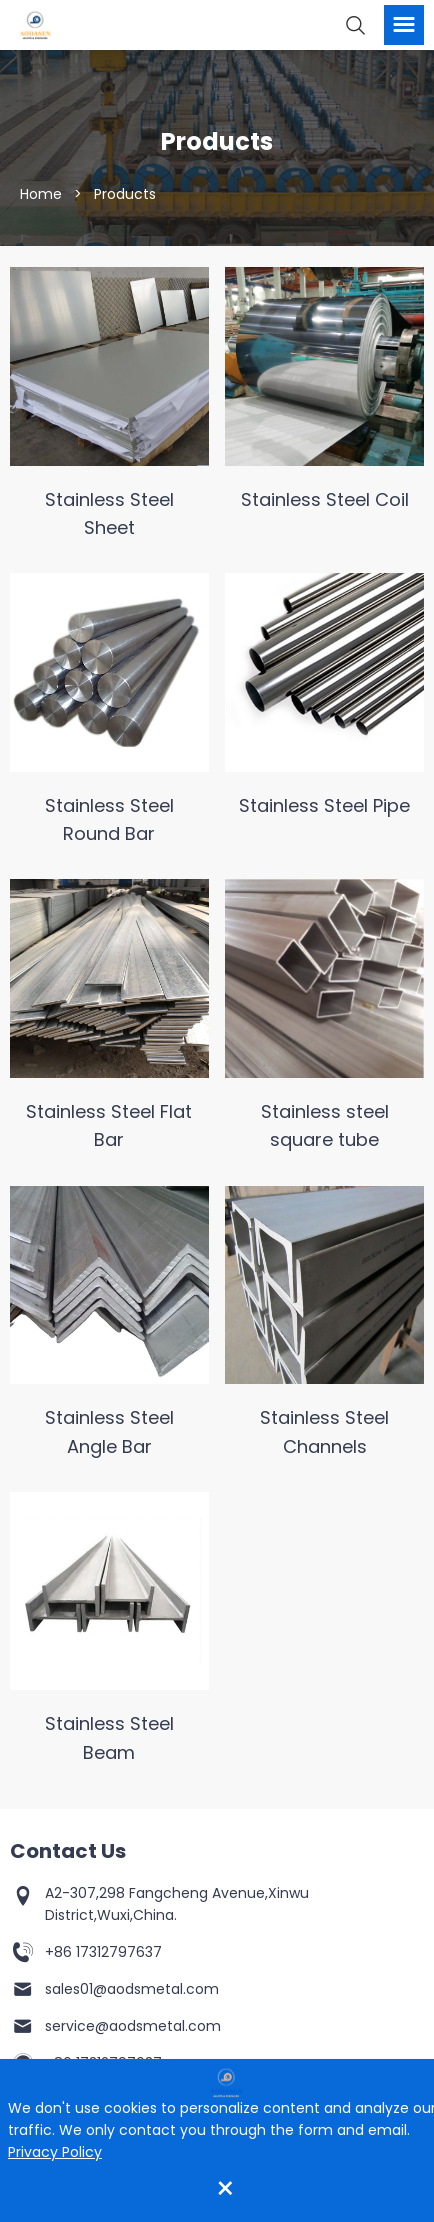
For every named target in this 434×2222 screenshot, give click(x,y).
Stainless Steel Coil (325, 499)
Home (41, 194)
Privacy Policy (55, 2152)
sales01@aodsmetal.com (132, 1989)
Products (125, 194)
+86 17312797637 (103, 1952)
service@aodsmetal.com (133, 2026)
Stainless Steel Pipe (324, 805)
